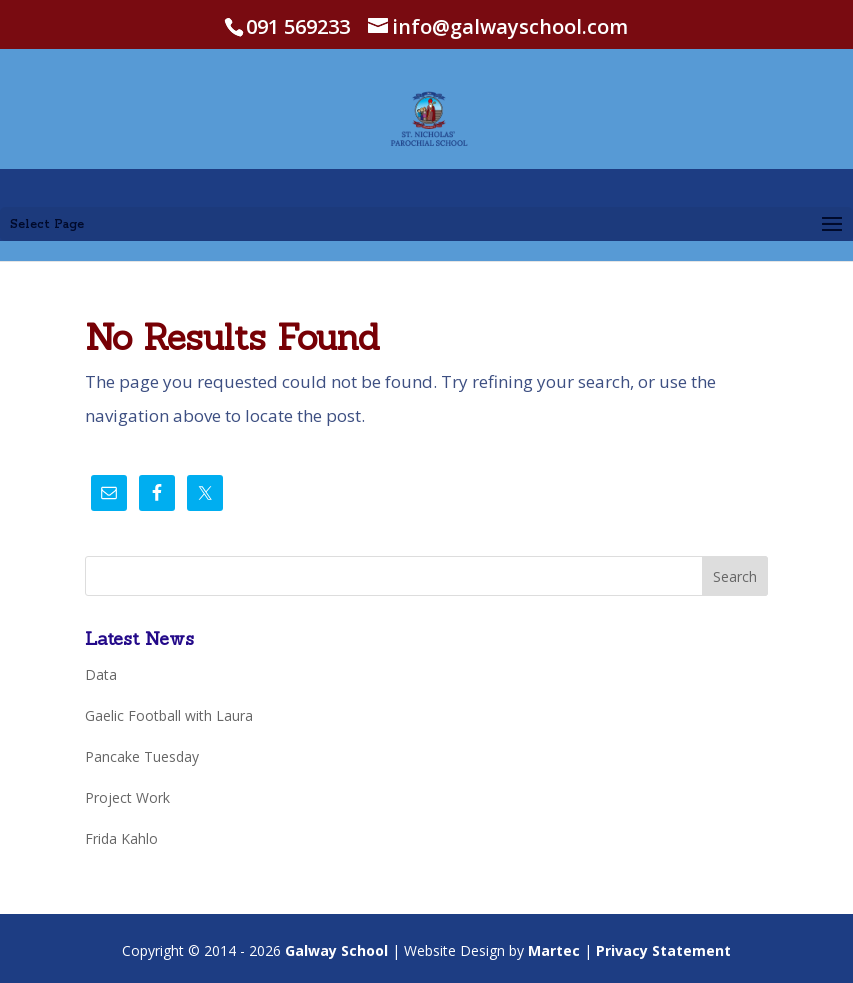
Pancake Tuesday (142, 756)
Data (101, 674)
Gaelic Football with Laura (169, 715)
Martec (554, 950)
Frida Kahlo (121, 838)
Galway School (336, 950)
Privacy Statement (663, 950)
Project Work (127, 797)
